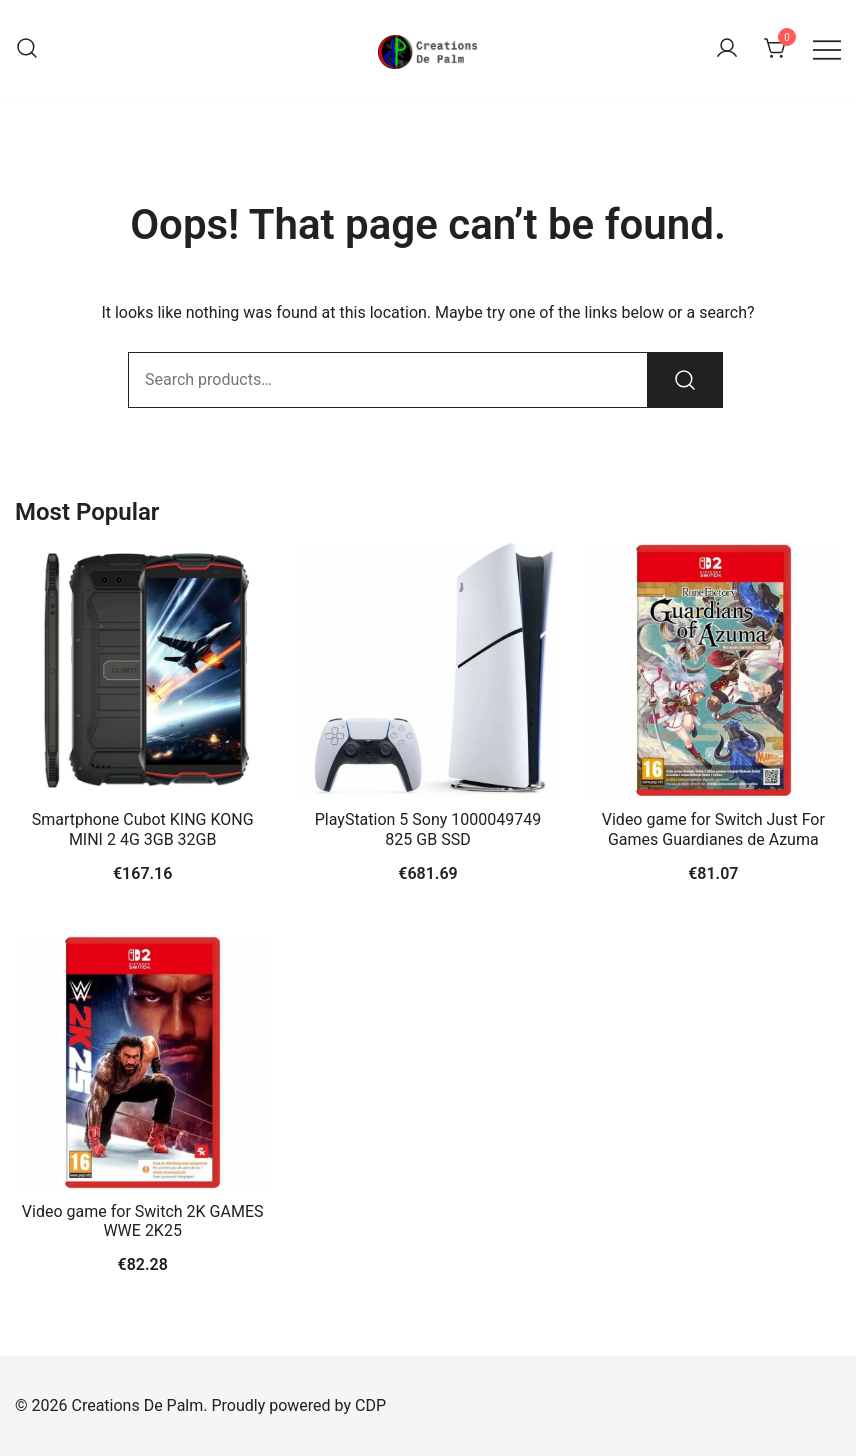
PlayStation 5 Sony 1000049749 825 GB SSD (428, 829)
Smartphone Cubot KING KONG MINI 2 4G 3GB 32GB (143, 829)
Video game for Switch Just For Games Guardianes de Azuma (713, 829)
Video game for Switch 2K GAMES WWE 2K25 (143, 1221)
